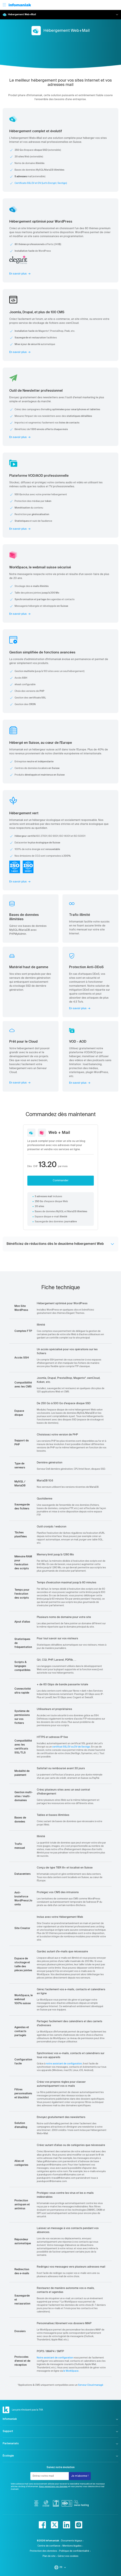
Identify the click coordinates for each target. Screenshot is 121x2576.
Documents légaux (71, 2541)
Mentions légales (72, 2546)
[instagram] (78, 2524)
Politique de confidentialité (74, 2551)
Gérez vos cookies (68, 2556)
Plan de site (49, 2556)
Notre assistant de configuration (55, 2358)
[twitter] (54, 2524)
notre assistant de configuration (64, 2064)
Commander (60, 1180)
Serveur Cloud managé (90, 2385)
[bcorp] (36, 2504)
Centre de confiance (48, 2546)
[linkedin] (66, 2524)
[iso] (67, 2504)
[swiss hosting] (81, 2504)
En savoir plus (18, 274)
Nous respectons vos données (53, 2487)
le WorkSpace (71, 2371)
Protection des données (43, 2551)
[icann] (46, 2504)
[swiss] (56, 2504)
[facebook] (42, 2524)
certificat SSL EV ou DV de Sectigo (71, 1747)
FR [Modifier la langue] (63, 2567)
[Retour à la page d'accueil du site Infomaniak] (20, 4)
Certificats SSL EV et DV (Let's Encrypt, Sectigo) (41, 183)
